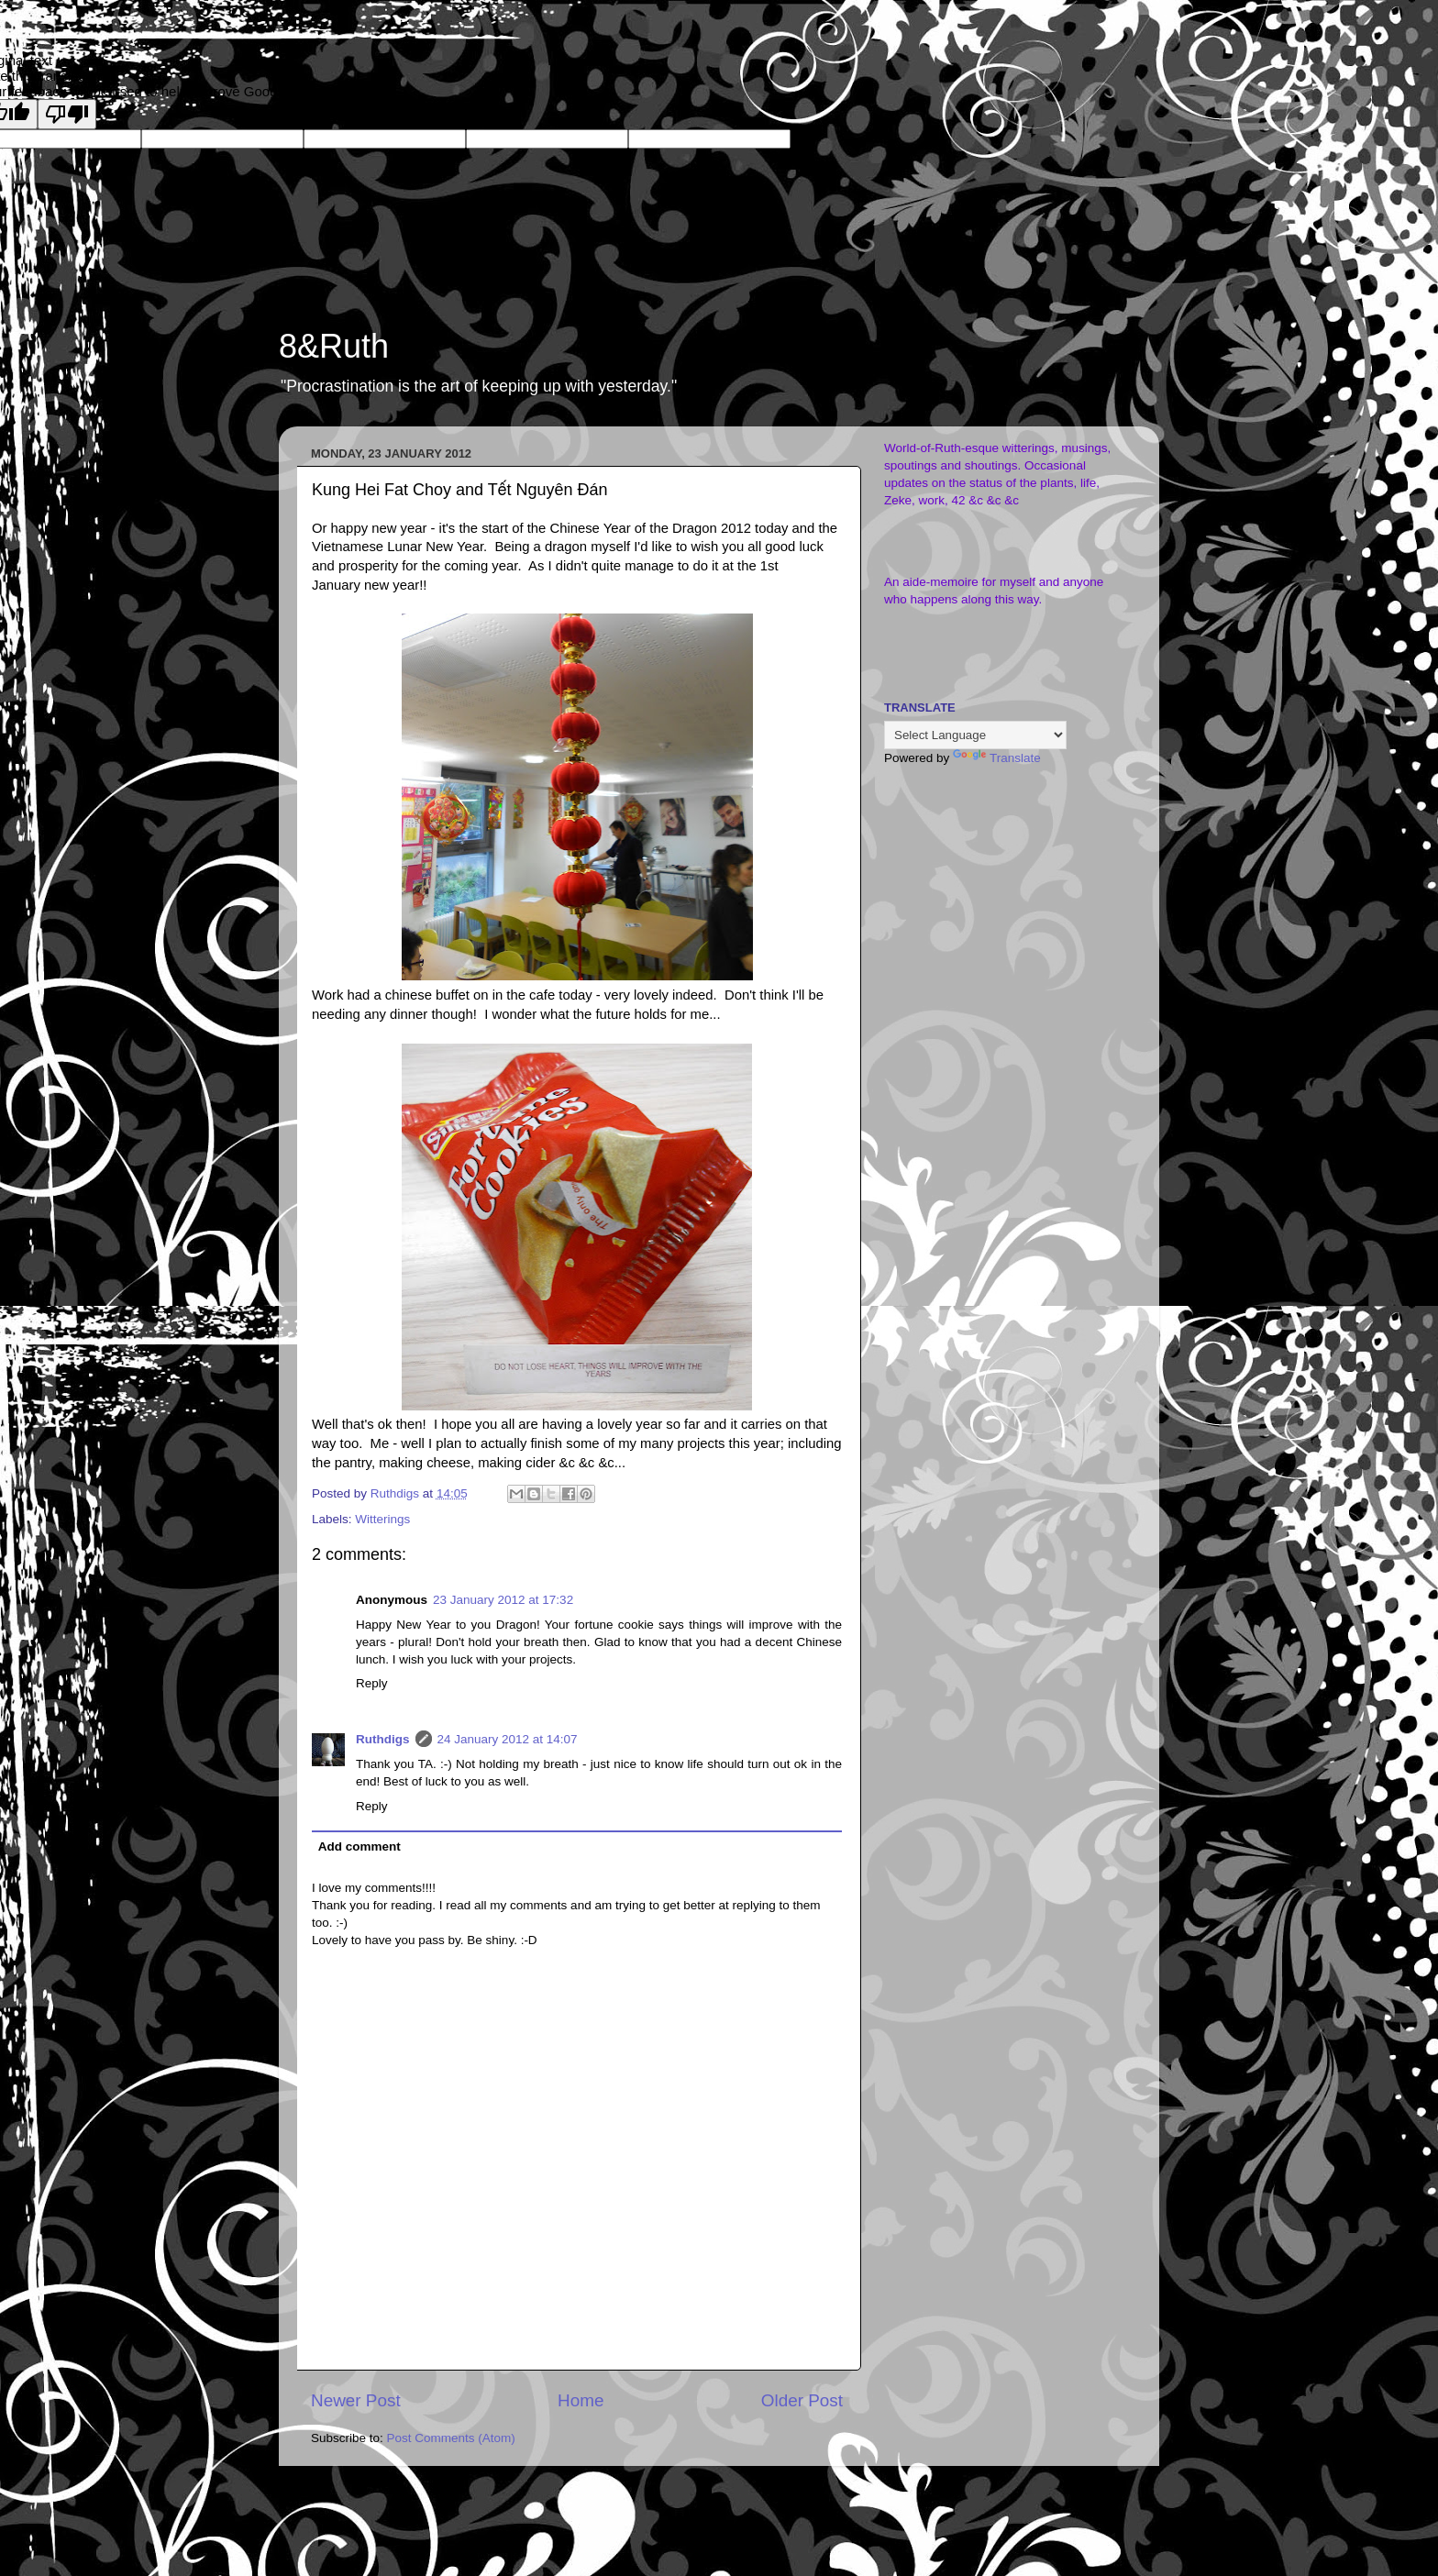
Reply (372, 1683)
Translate (997, 758)
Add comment (359, 1846)
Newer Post (356, 2400)
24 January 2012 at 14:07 (507, 1739)
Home (580, 2400)
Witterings (382, 1519)
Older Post (802, 2400)
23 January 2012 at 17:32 (503, 1600)
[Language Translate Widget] (975, 735)
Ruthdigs (383, 1739)
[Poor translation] (67, 114)
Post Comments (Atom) (451, 2438)
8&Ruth (334, 346)
